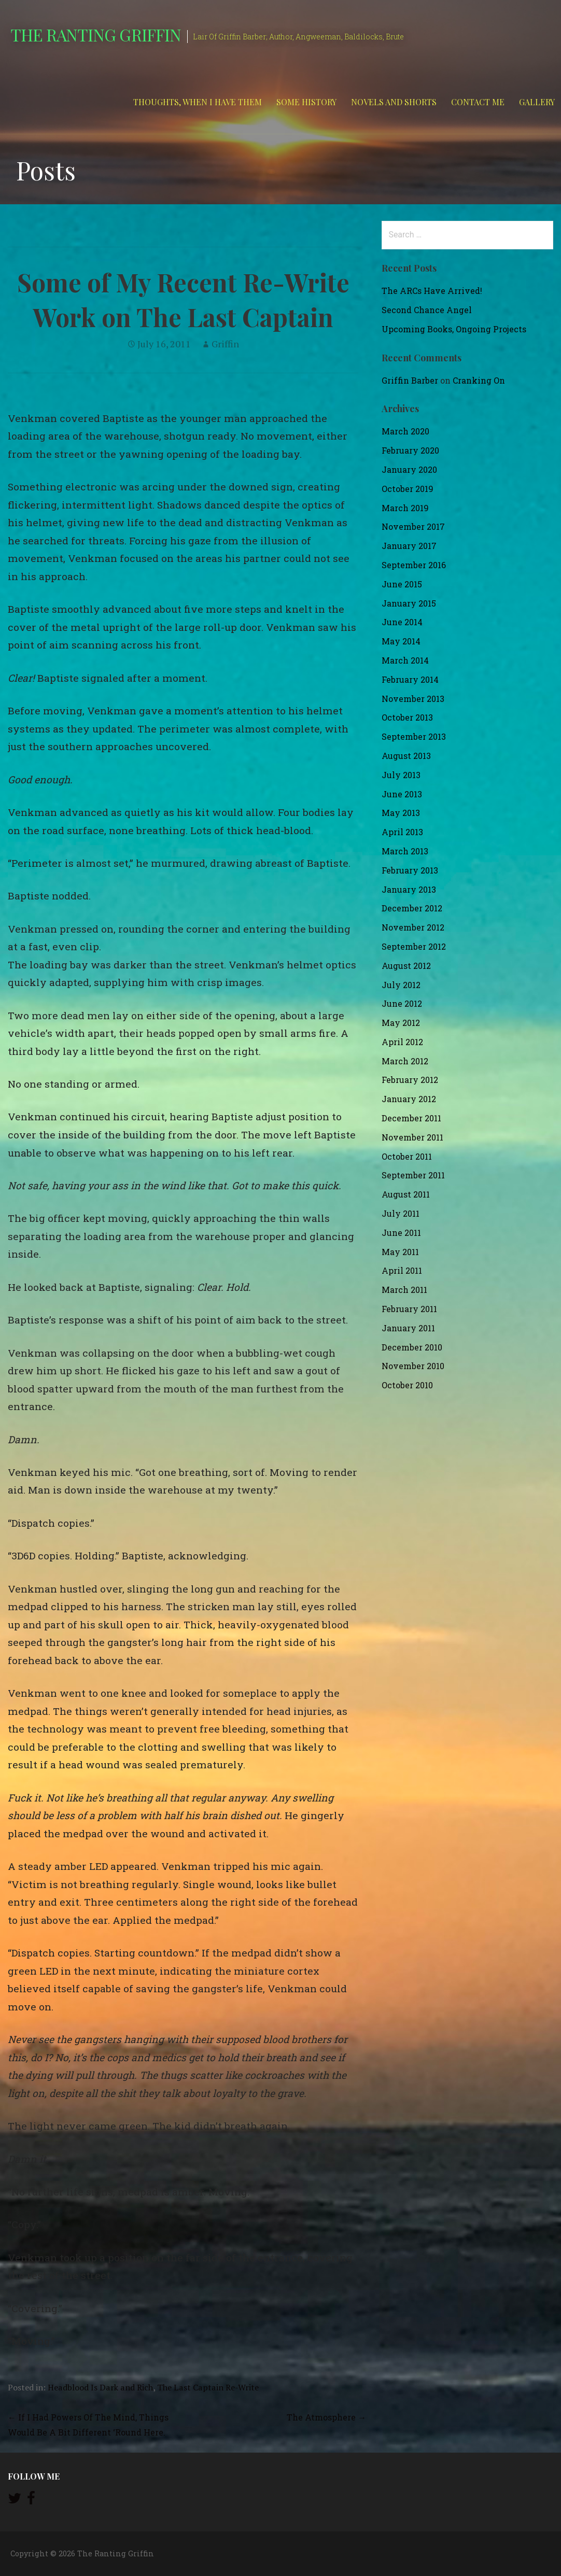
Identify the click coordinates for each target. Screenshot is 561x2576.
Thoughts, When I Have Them (197, 101)
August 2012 (406, 965)
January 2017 (409, 545)
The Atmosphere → (326, 2417)
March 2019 (405, 507)
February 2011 (409, 1308)
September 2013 (414, 736)
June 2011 (401, 1232)
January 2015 (409, 603)
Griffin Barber (410, 380)
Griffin (225, 343)
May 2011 (400, 1251)
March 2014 (405, 660)
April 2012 (402, 1041)
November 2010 (413, 1365)
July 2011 (400, 1213)
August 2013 (406, 755)
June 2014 (402, 621)
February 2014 (410, 679)
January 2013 (409, 889)
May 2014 (401, 641)
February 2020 (410, 450)
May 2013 (401, 812)
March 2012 (405, 1060)
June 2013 (402, 794)
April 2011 (402, 1270)
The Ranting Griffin (95, 34)
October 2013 (407, 717)
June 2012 (402, 1003)
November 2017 (413, 526)
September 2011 (413, 1175)
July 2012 (401, 984)
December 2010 (412, 1347)
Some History (306, 101)
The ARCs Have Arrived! (432, 290)
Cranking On (479, 380)
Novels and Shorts (394, 101)
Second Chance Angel (427, 309)
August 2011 (406, 1194)
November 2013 (413, 698)
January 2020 (409, 469)
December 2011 (411, 1118)
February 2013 (410, 870)
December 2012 (412, 908)
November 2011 (412, 1137)
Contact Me (477, 101)
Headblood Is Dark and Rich (100, 2387)
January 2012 (409, 1098)
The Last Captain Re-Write (208, 2387)
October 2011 (407, 1156)
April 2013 (402, 831)
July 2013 (401, 774)
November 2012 (413, 927)
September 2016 (414, 564)
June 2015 (402, 584)
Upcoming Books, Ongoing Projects (454, 328)
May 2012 (401, 1022)
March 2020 (405, 431)
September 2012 (414, 946)
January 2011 (408, 1327)
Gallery (537, 101)
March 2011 (404, 1289)
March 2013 (405, 851)
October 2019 (407, 488)
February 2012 (410, 1079)
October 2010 (407, 1385)
